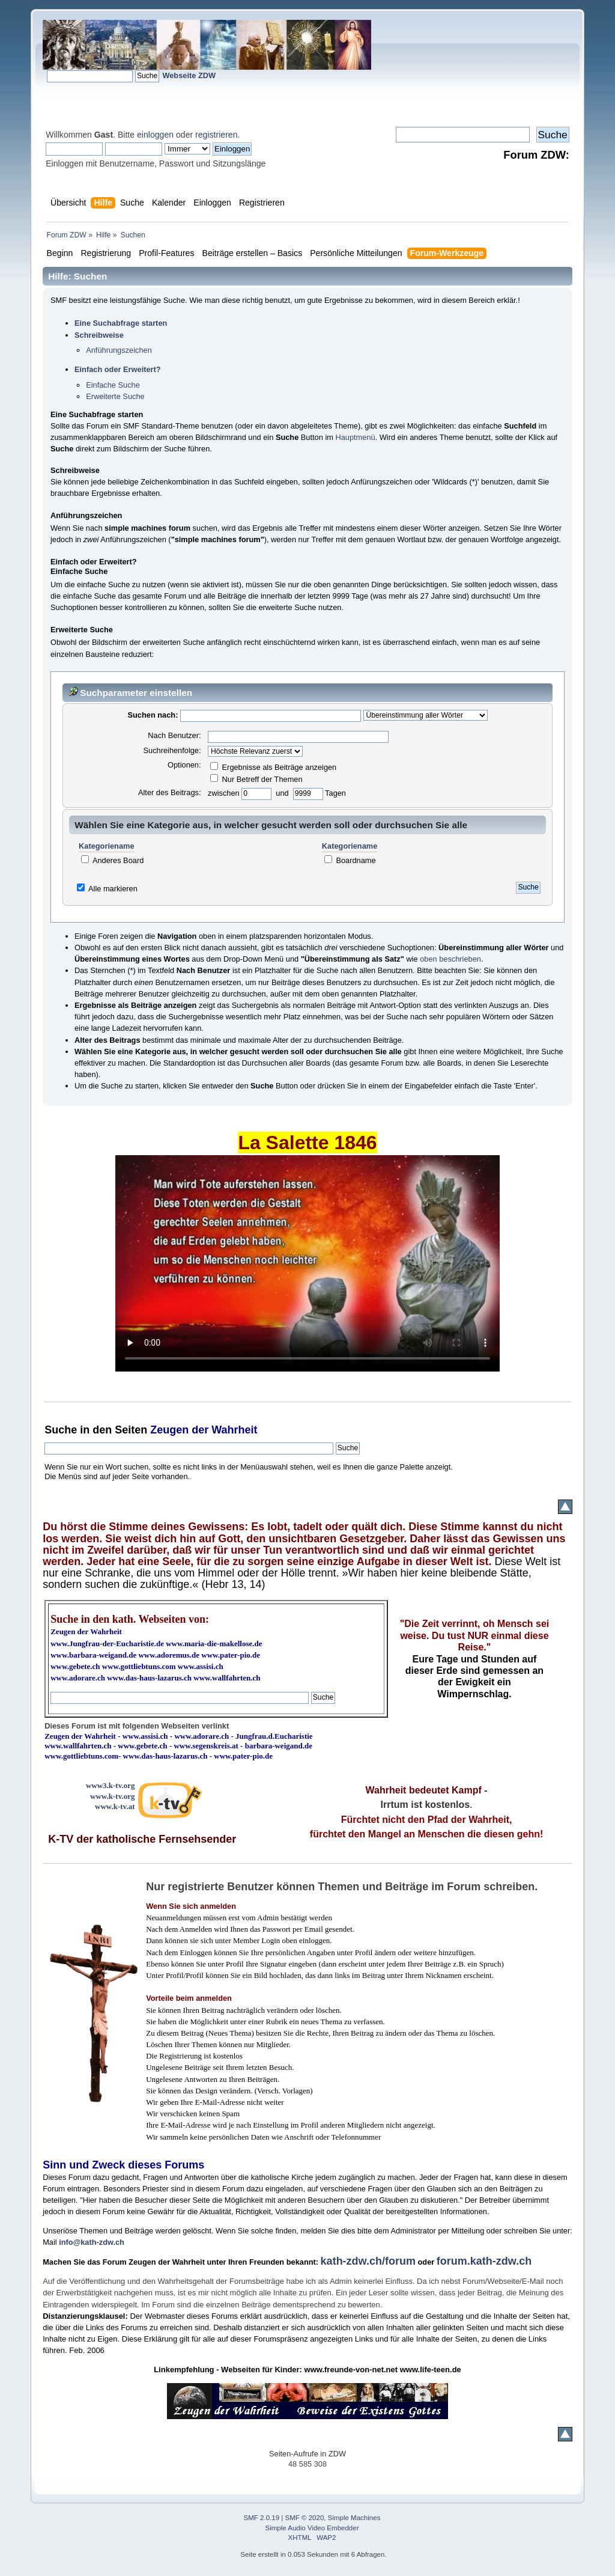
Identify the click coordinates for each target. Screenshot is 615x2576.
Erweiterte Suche (115, 396)
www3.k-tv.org (110, 1785)
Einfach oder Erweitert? (117, 369)
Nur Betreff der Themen (256, 779)
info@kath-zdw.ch (91, 2242)
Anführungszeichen (119, 350)
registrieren (216, 134)
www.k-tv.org (112, 1796)
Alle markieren (113, 888)
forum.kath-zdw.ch (484, 2261)
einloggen (155, 134)
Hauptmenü (355, 437)
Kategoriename (106, 845)
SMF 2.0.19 (262, 2517)
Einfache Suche (113, 384)
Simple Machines (354, 2517)
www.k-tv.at (115, 1806)
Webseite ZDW (189, 75)
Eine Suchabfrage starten (120, 323)
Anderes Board (112, 860)
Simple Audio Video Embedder (312, 2528)
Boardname (350, 860)
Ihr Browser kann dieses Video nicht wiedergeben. (307, 1263)
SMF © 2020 (304, 2517)
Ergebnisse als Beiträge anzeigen (273, 767)
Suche (60, 1430)
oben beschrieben (450, 958)
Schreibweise (99, 335)
